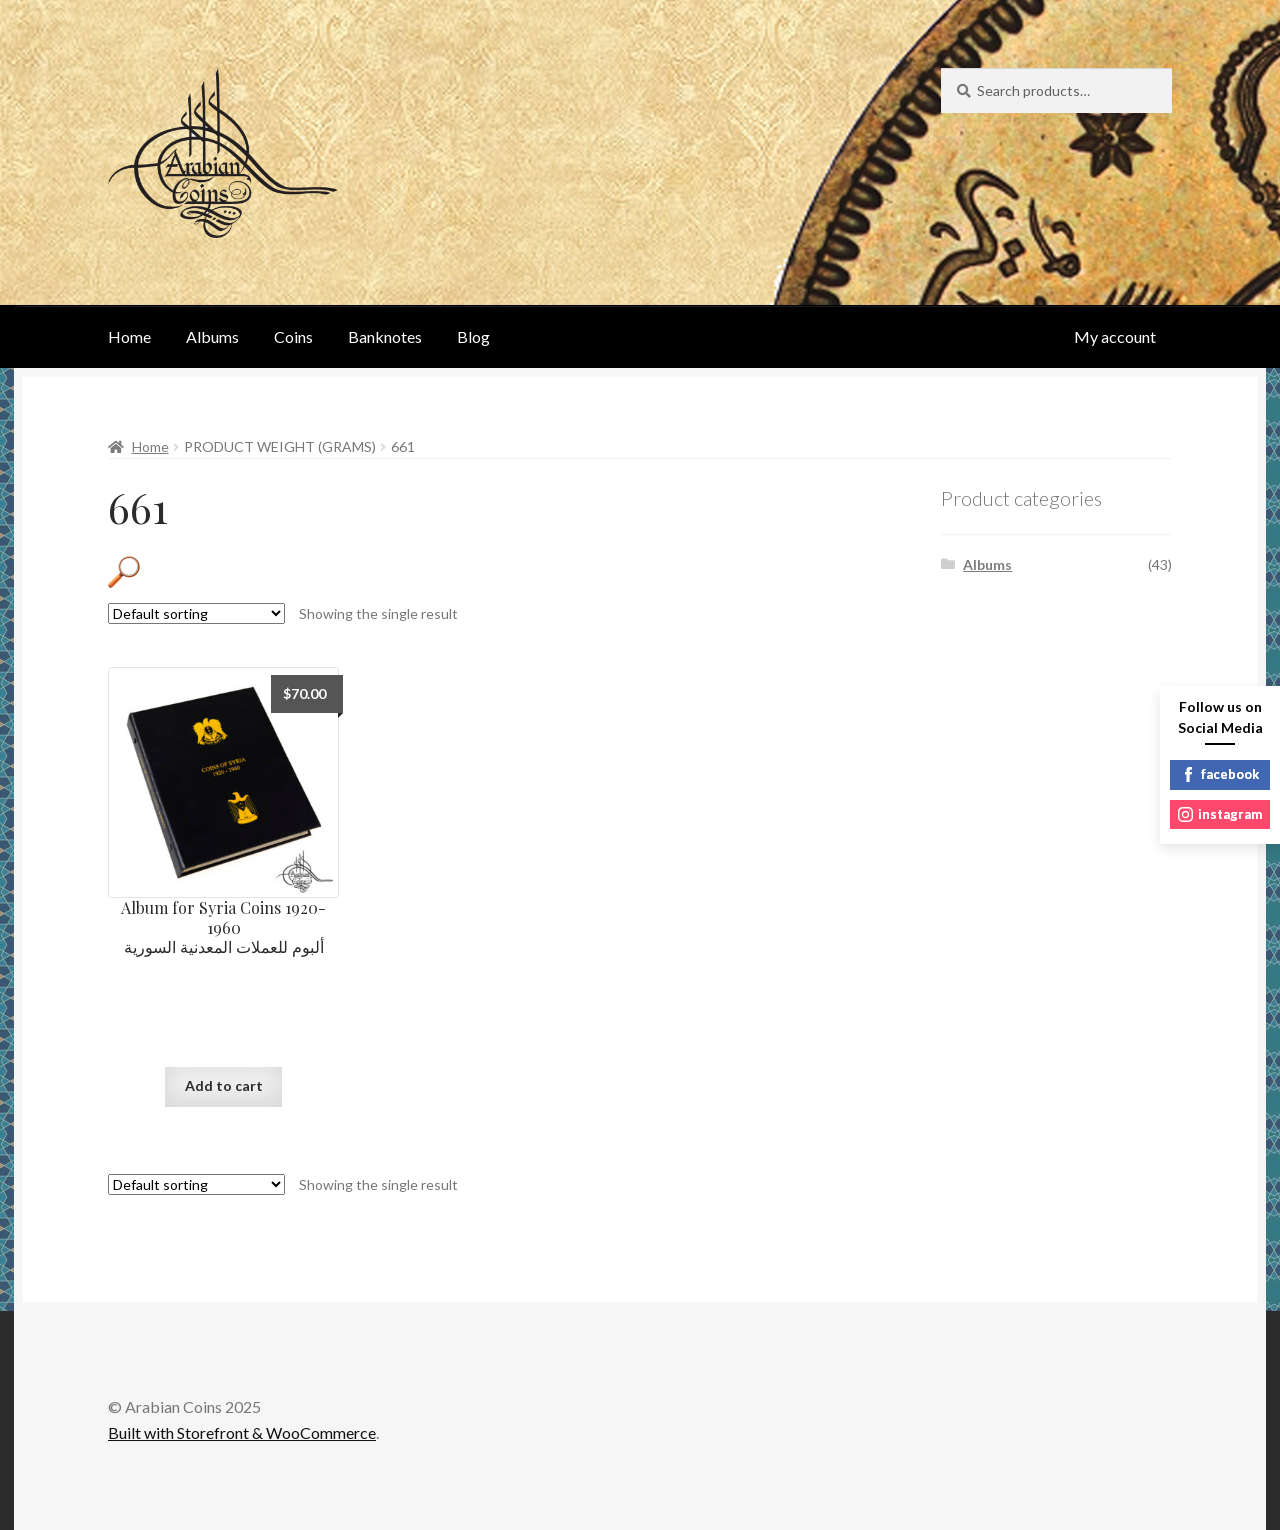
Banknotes (385, 336)
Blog (473, 336)
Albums (212, 336)
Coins (293, 336)
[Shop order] (196, 613)
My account (1115, 336)
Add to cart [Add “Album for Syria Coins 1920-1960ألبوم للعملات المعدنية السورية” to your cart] (224, 1085)
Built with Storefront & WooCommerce (242, 1432)
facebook (1220, 774)
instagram (1220, 814)
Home (129, 336)
